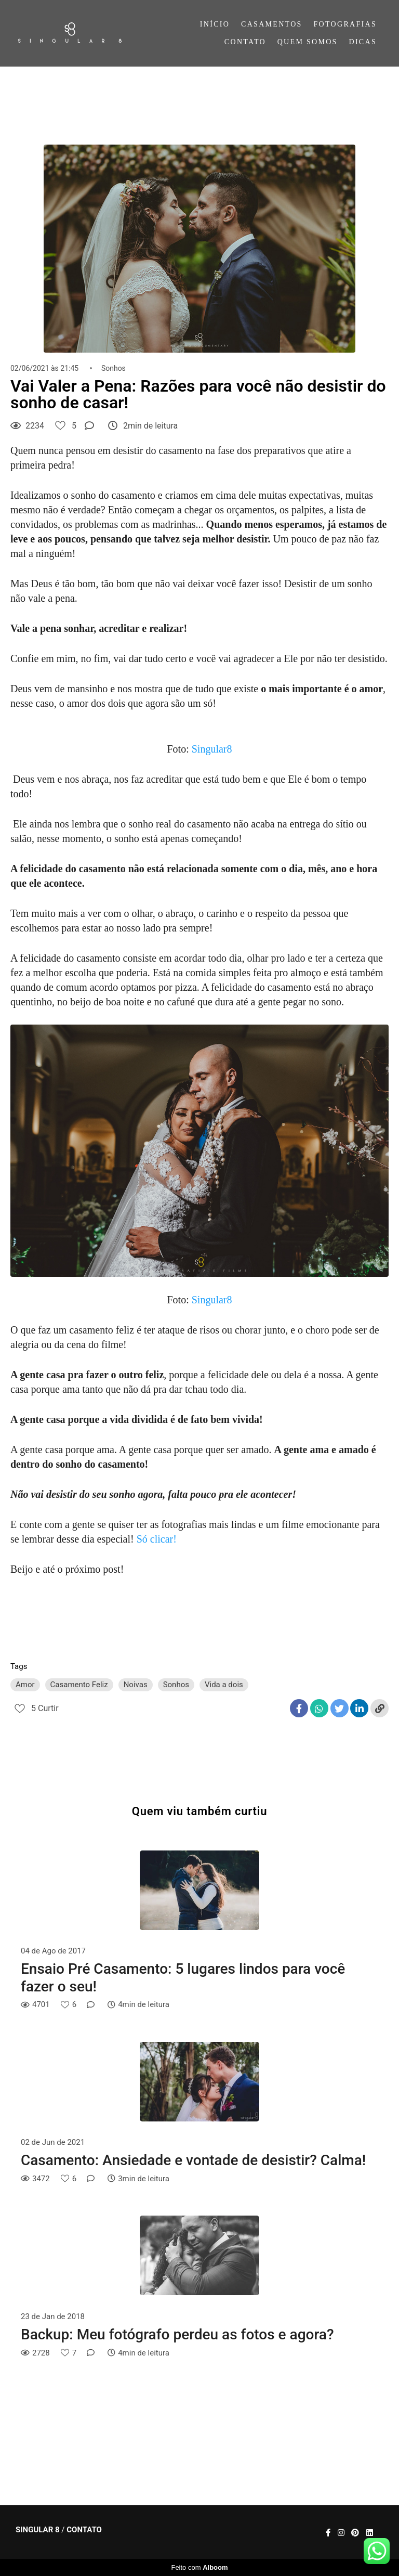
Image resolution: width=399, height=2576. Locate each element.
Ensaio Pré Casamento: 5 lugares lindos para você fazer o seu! (183, 1977)
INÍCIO (215, 24)
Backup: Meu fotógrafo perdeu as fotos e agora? (177, 2334)
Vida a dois (224, 1684)
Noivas (136, 1684)
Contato (84, 2530)
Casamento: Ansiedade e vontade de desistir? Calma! (193, 2160)
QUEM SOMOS (307, 42)
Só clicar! (157, 1539)
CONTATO (245, 42)
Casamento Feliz (79, 1684)
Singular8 (212, 749)
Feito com (199, 2567)
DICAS (363, 42)
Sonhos (113, 368)
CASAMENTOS (271, 24)
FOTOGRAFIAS (345, 24)
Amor (25, 1684)
